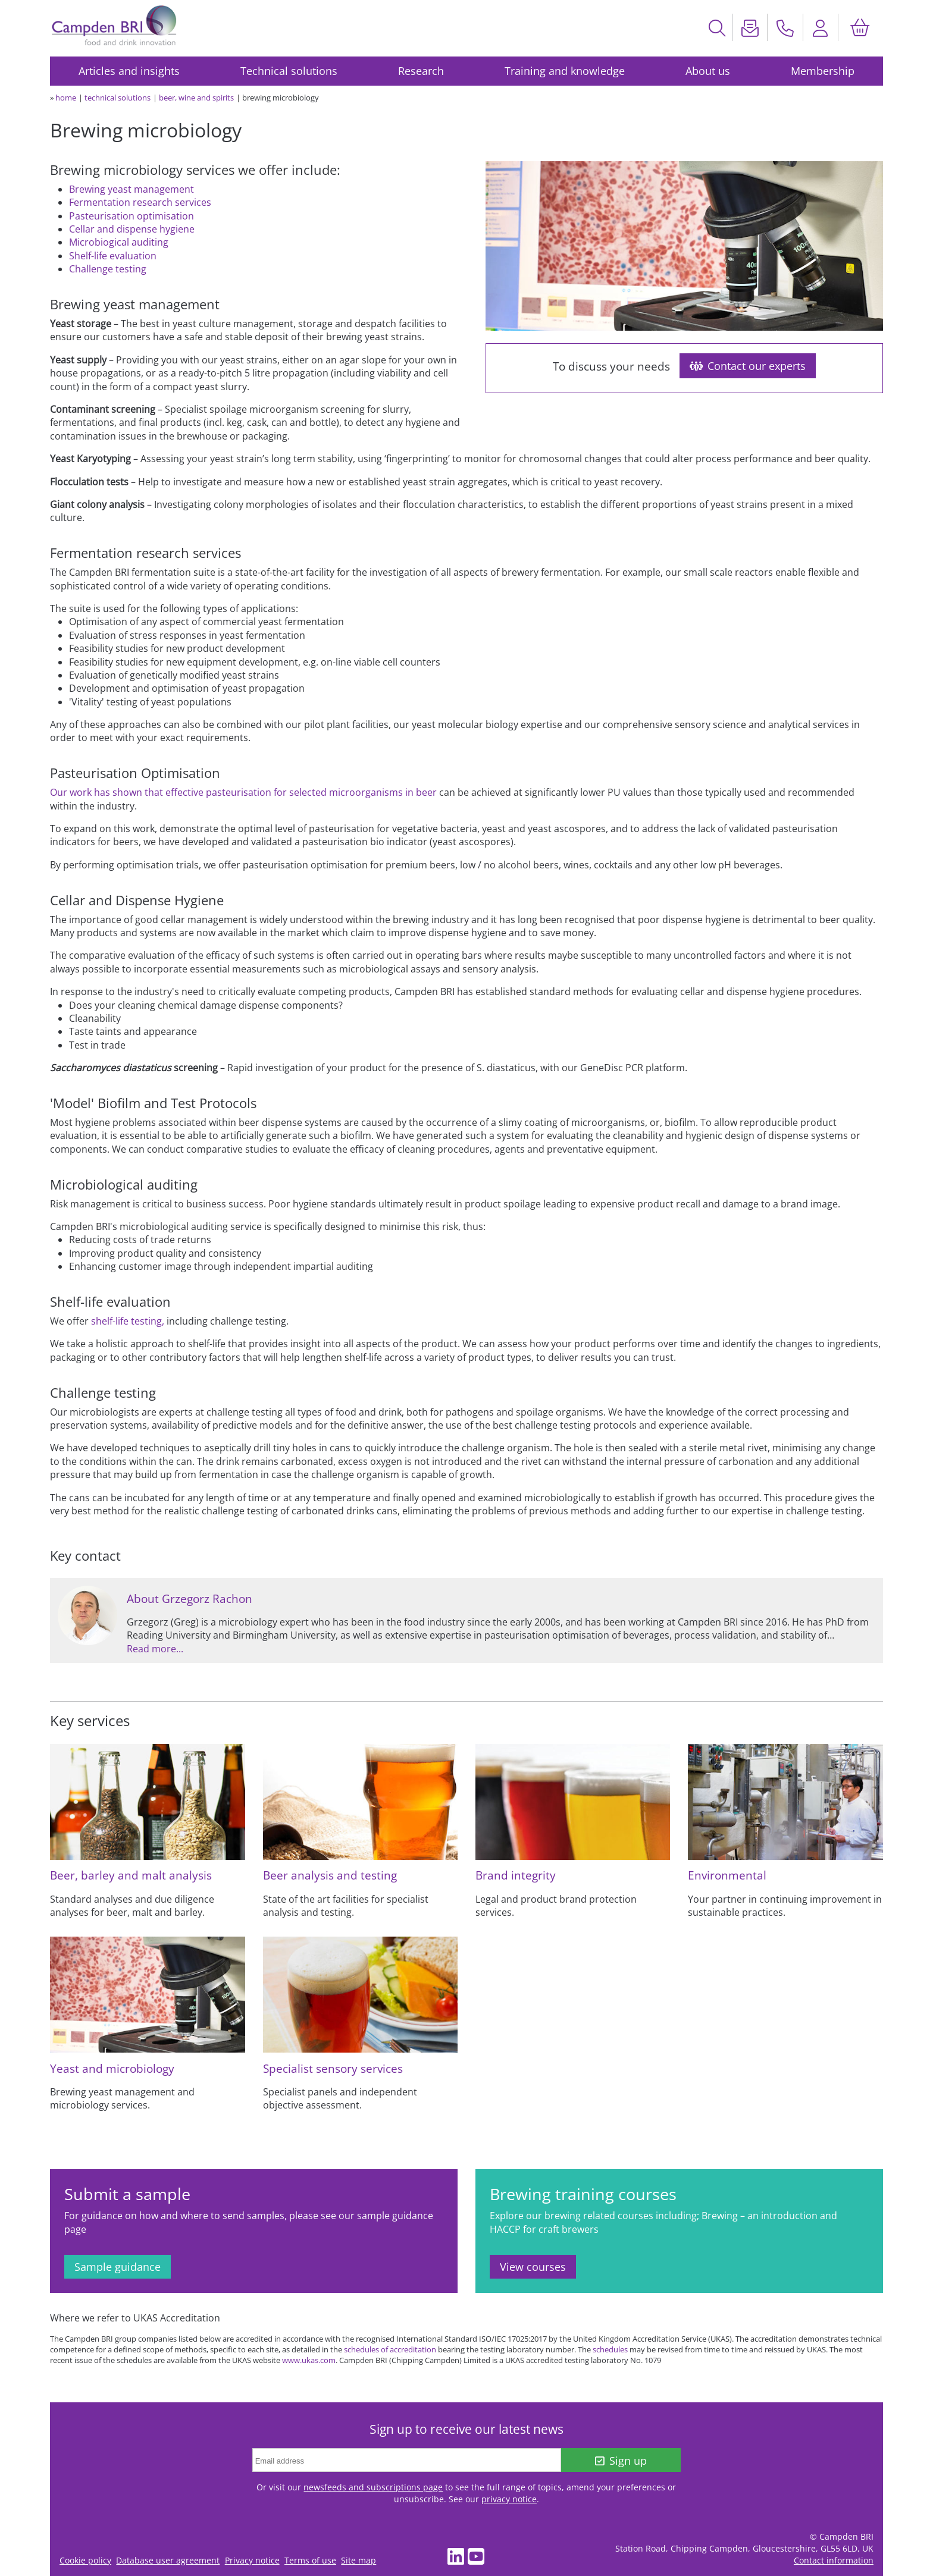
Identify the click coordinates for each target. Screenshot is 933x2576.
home (65, 97)
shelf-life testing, (127, 1321)
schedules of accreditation (390, 2349)
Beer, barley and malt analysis (131, 1875)
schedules (610, 2349)
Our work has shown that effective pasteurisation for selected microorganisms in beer (243, 792)
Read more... (155, 1648)
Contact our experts (748, 366)
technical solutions (117, 97)
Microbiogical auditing (118, 242)
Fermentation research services (140, 202)
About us (707, 71)
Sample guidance (117, 2267)
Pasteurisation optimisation (131, 215)
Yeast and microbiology (112, 2068)
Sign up (621, 2460)
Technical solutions (288, 71)
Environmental (727, 1875)
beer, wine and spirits (196, 97)
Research (421, 71)
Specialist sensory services (333, 2068)
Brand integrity (515, 1875)
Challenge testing (107, 268)
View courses (533, 2267)
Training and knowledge (565, 71)
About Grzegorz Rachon (189, 1598)
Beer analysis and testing (330, 1875)
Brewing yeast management (131, 189)
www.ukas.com (309, 2360)
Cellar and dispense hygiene (132, 229)
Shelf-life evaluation (112, 255)
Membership (822, 71)
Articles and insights (129, 71)
